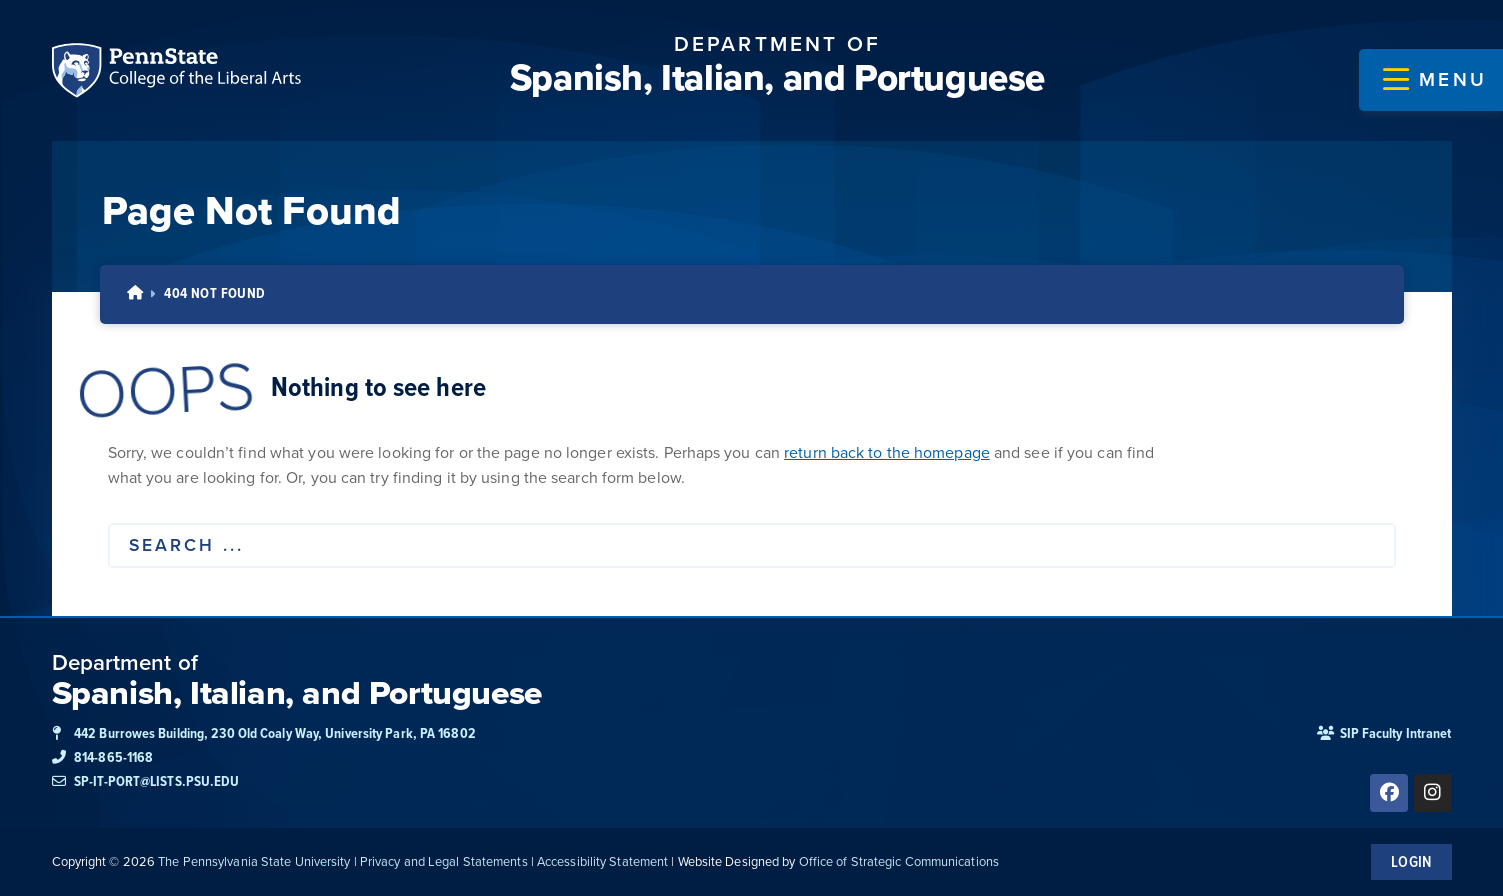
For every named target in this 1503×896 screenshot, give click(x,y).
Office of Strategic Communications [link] (899, 861)
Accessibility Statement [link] (602, 861)
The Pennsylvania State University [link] (254, 861)
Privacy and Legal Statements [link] (444, 861)
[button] (1435, 80)
